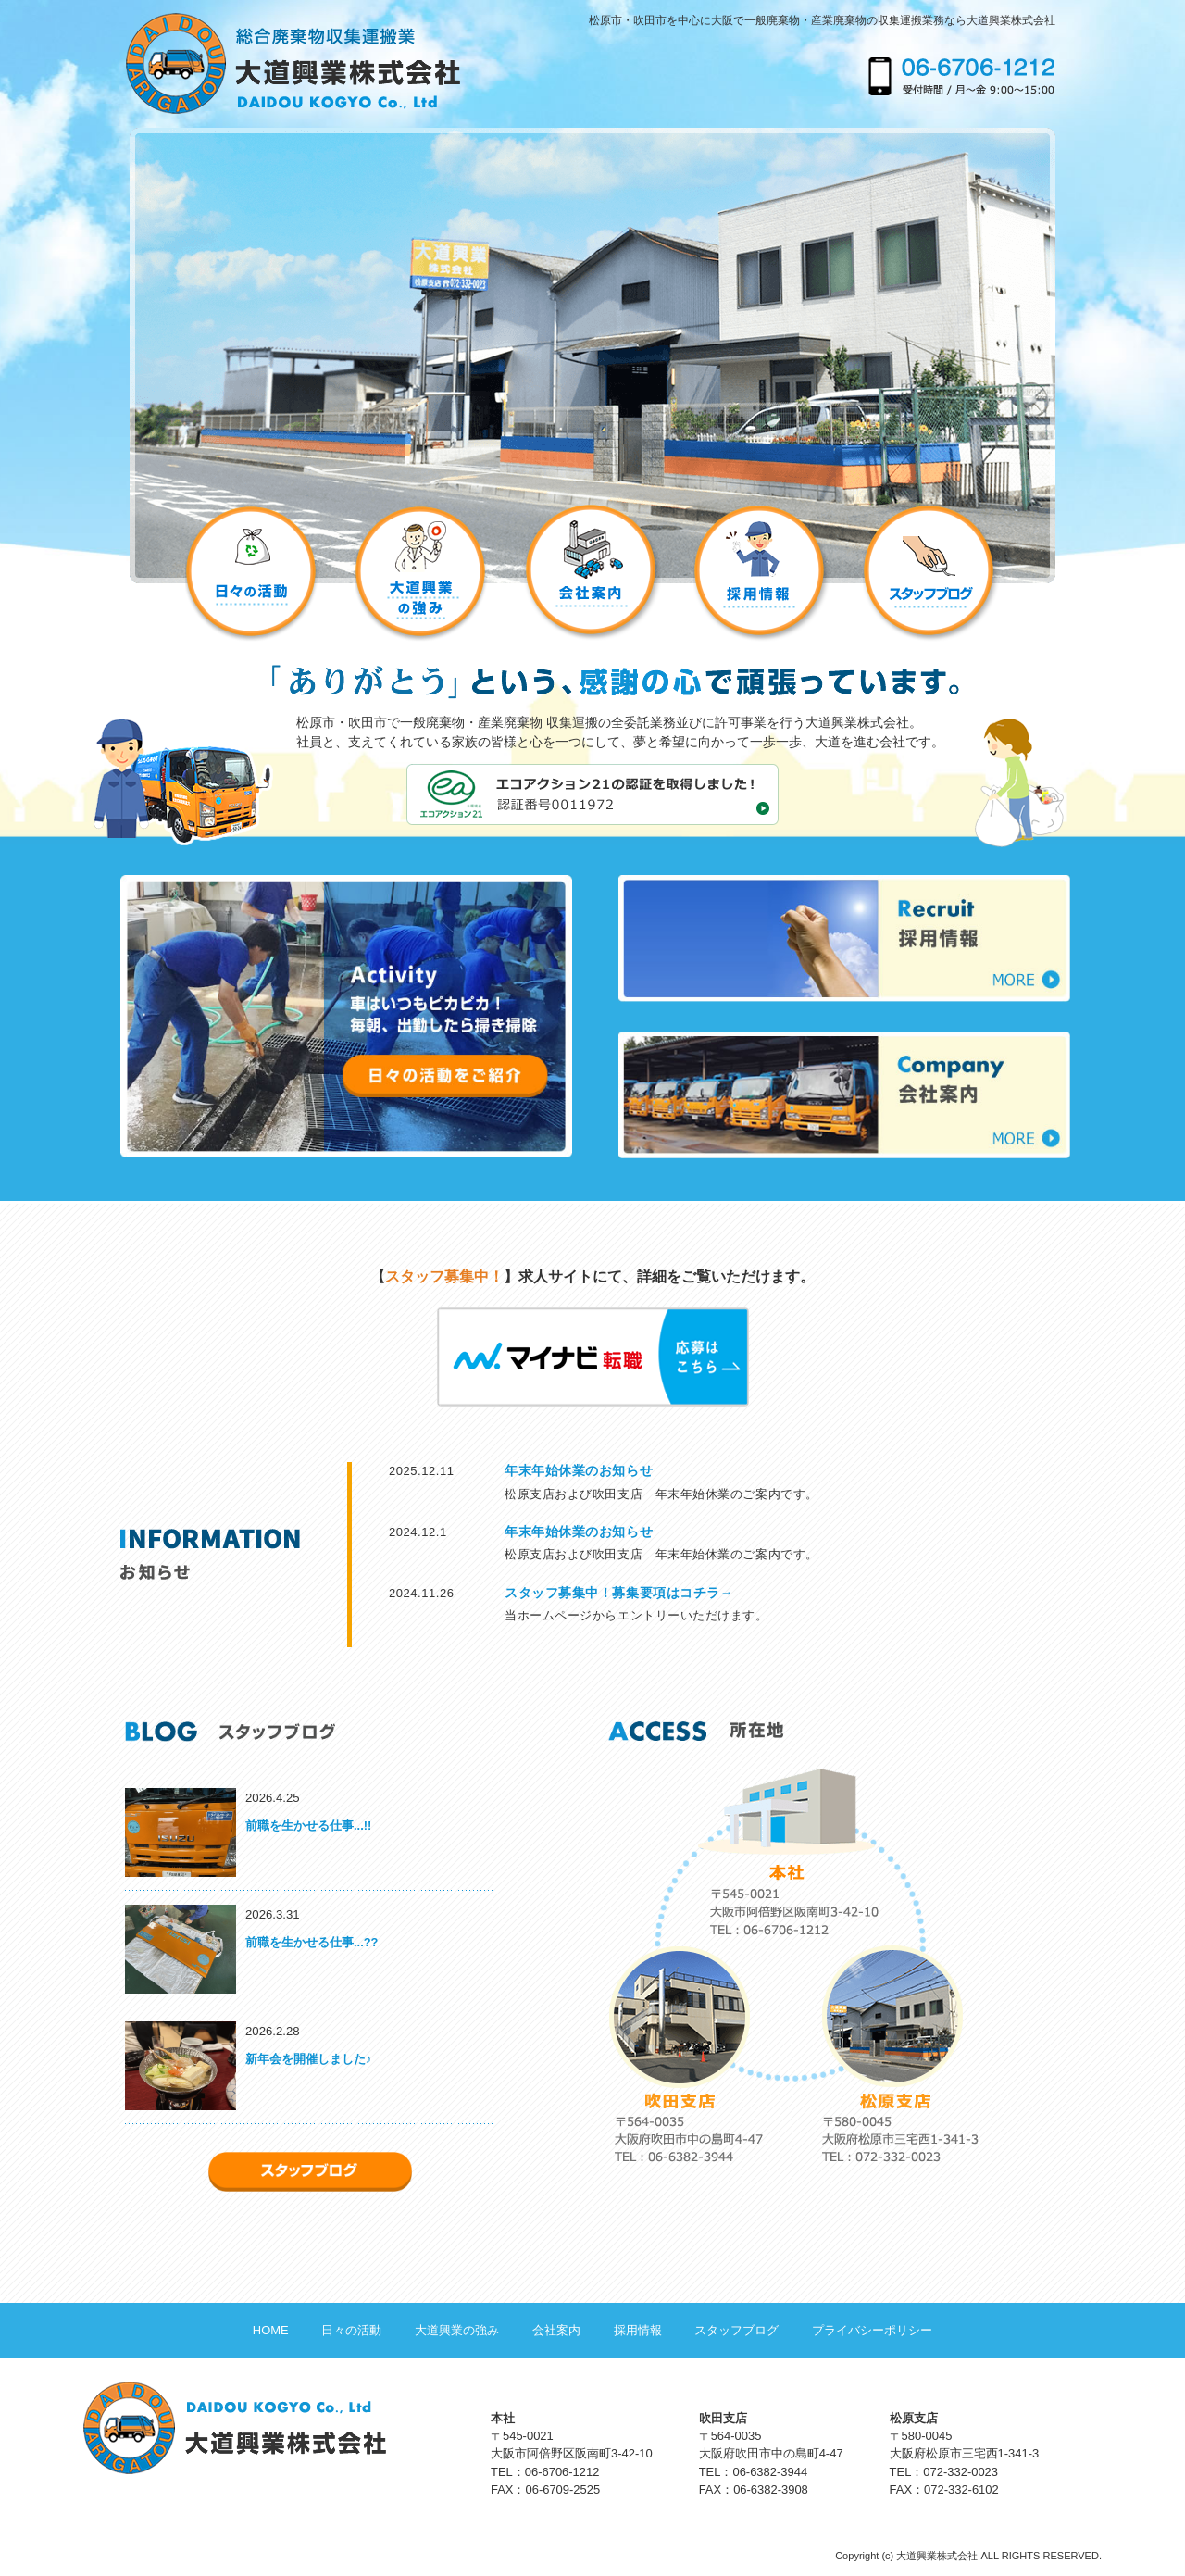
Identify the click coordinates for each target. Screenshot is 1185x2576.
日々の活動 (351, 2330)
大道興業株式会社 (937, 2555)
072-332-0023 (960, 2472)
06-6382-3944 (769, 2472)
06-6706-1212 (562, 2472)
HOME (271, 2330)
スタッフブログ (736, 2330)
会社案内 (556, 2330)
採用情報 (638, 2330)
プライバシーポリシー (872, 2330)
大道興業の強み (457, 2330)
